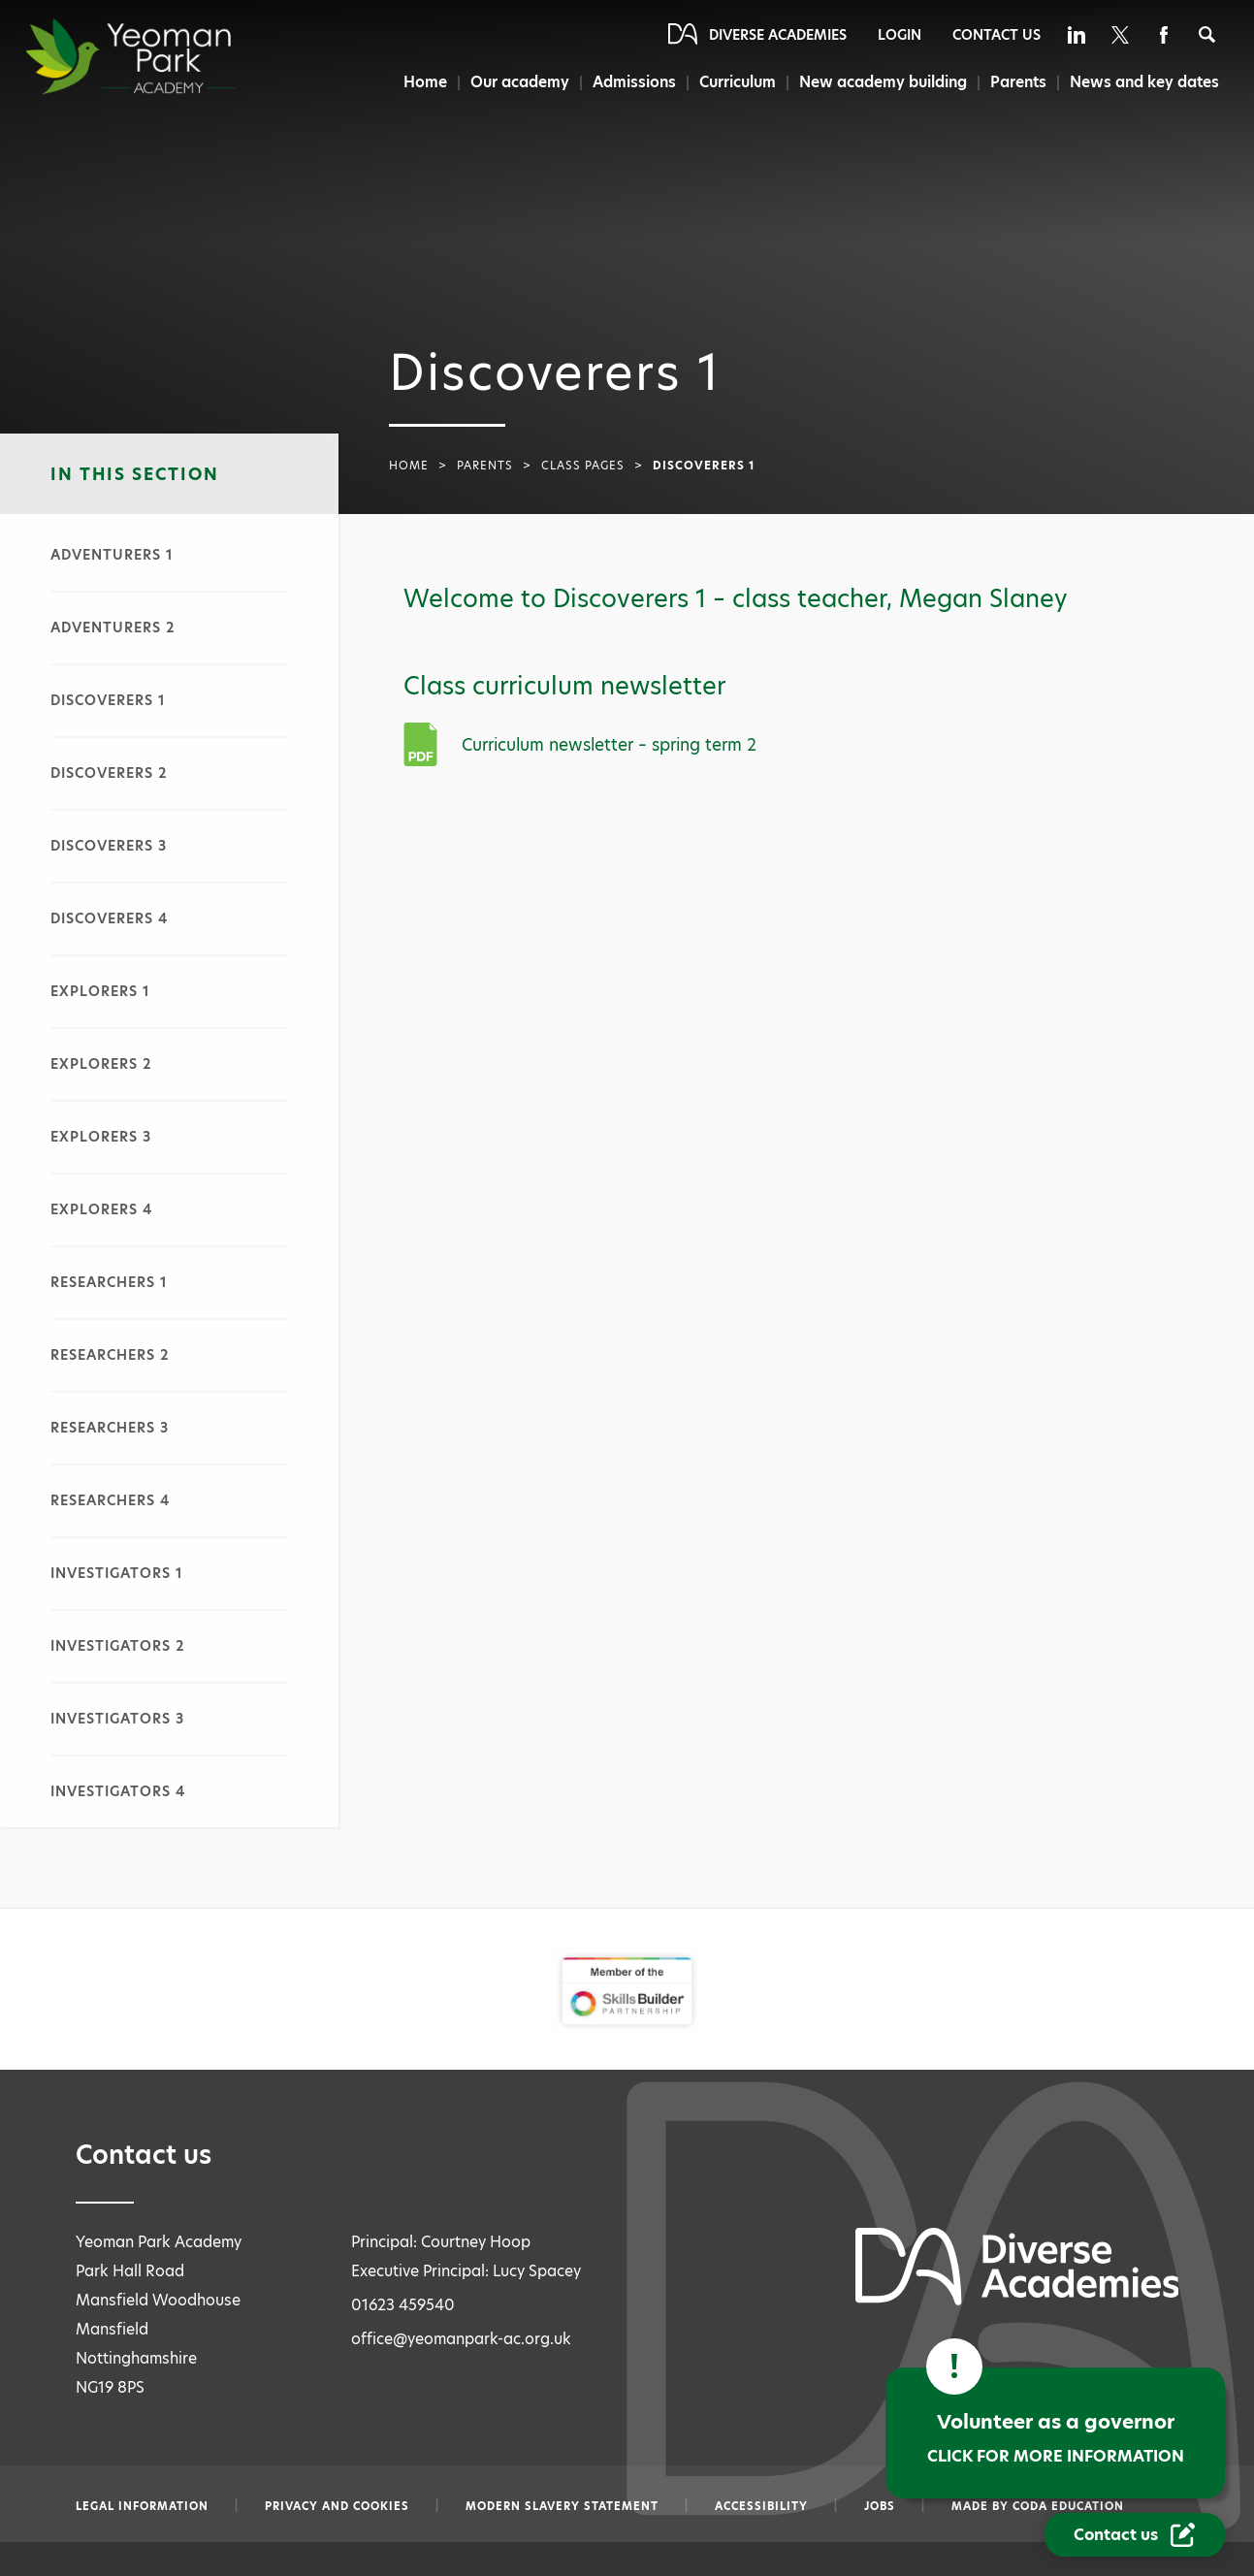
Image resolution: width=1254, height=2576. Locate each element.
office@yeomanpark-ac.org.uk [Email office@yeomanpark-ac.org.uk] (461, 2339)
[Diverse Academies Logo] (165, 56)
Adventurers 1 (112, 554)
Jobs (879, 2506)
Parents (1018, 82)
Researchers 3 (109, 1427)
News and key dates (1145, 82)
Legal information (142, 2506)
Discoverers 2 (109, 773)
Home (419, 82)
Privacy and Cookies (337, 2506)
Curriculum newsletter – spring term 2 (609, 745)
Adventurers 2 (113, 627)
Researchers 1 (109, 1282)
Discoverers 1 (108, 700)
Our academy (515, 82)
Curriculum (735, 82)
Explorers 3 (100, 1136)
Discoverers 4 (109, 918)
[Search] (1207, 34)
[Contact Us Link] (1135, 2535)
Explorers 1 (100, 991)
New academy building (881, 82)
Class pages (583, 465)
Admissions (631, 82)
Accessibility (761, 2506)
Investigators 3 (117, 1718)
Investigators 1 (116, 1573)
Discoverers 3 (108, 845)
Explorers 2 (101, 1064)
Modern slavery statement (562, 2506)
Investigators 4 (117, 1791)
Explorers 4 (101, 1209)
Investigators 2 (117, 1646)
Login (899, 35)
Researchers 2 (110, 1355)
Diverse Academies (778, 35)
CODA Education (1068, 2506)
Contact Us (996, 35)
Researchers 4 (110, 1500)
